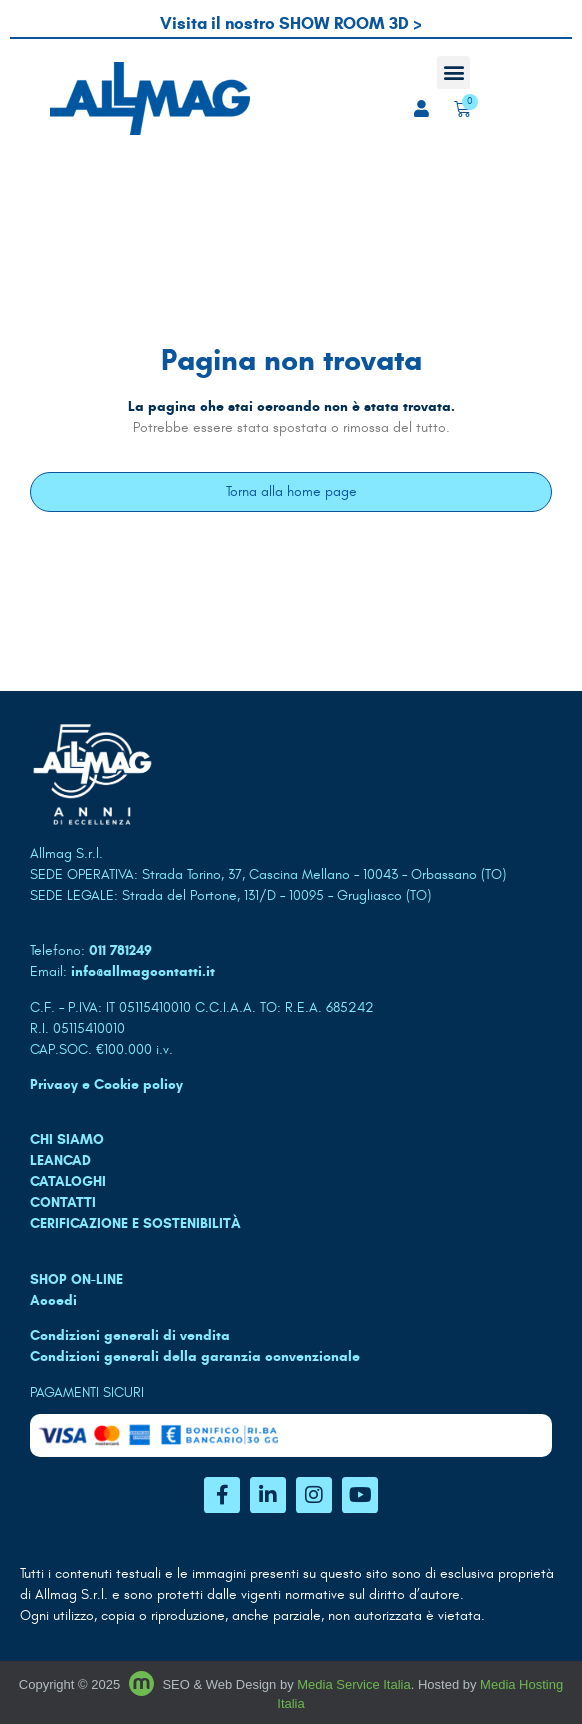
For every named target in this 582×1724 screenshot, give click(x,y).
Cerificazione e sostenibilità (135, 1223)
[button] (453, 72)
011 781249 (120, 950)
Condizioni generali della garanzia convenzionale (195, 1356)
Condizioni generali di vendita (130, 1335)
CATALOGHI (68, 1181)
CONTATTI (63, 1202)
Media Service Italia (353, 1684)
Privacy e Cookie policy (106, 1084)
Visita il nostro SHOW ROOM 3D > (291, 23)
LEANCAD (60, 1160)
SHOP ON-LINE (76, 1279)
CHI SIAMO (67, 1139)
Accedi (53, 1300)
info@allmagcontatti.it (143, 971)
